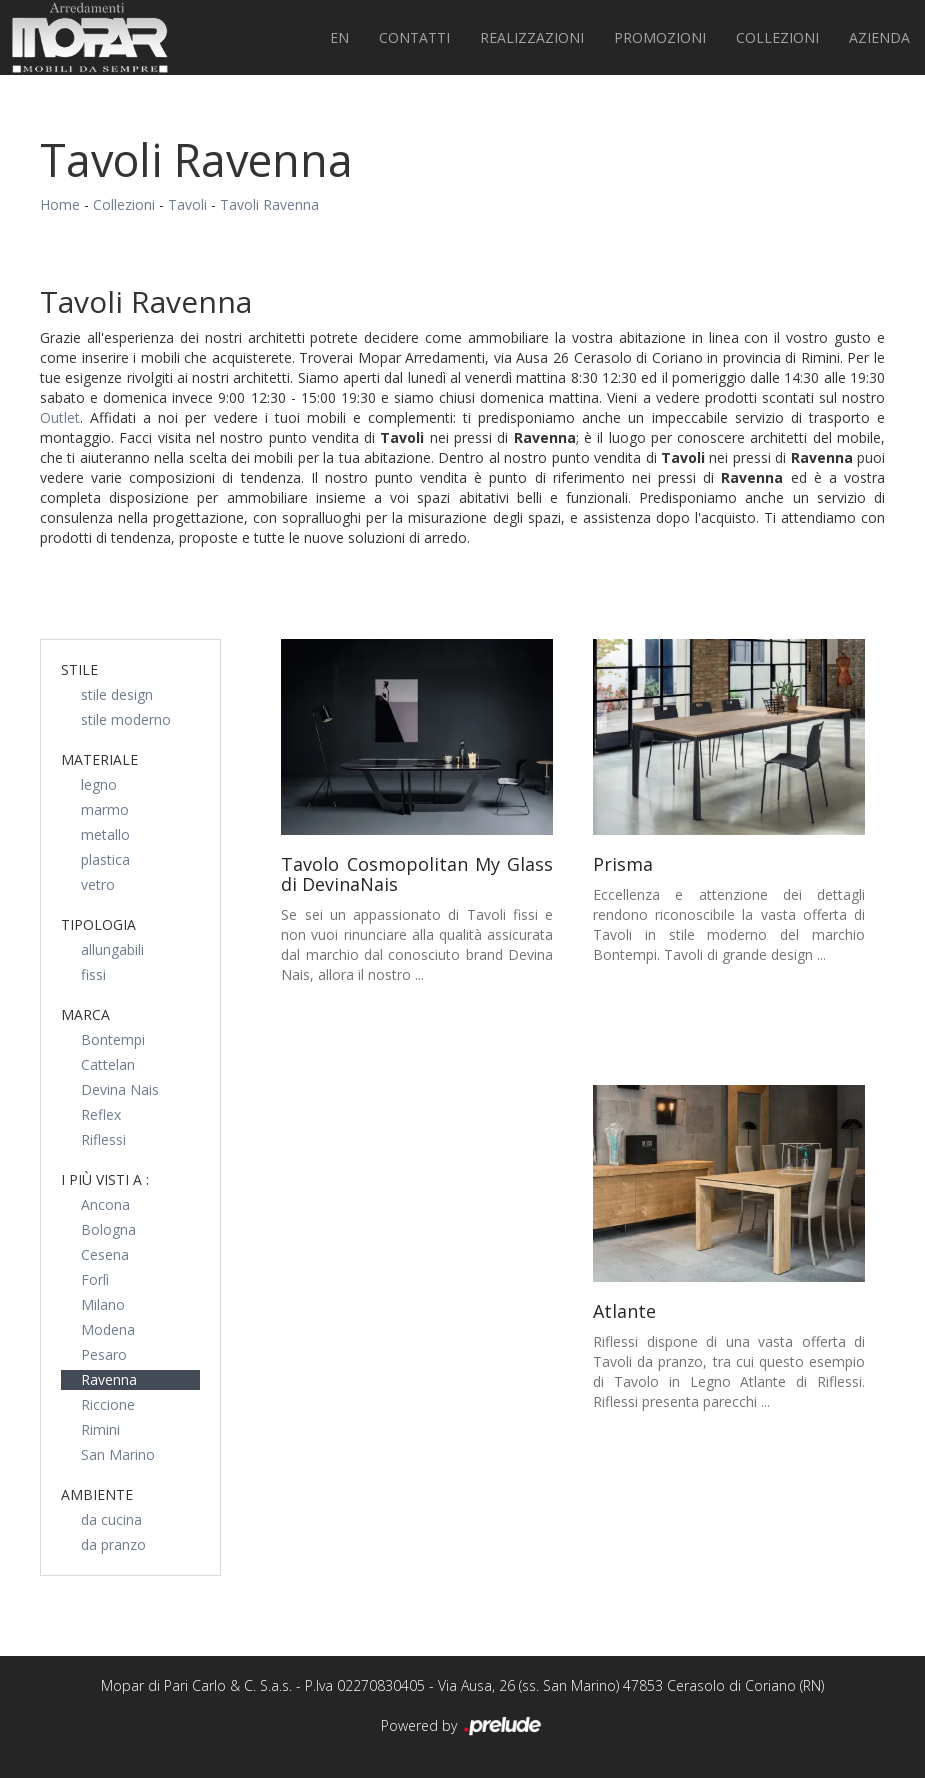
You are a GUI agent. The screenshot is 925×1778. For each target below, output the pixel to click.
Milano (103, 1304)
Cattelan (108, 1064)
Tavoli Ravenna (269, 204)
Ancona (105, 1204)
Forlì (95, 1279)
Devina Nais (120, 1089)
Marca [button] (85, 1014)
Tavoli (187, 204)
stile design (117, 694)
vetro (98, 884)
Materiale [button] (99, 759)
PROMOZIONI (660, 37)
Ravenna (109, 1379)
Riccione (108, 1404)
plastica (105, 859)
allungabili (112, 949)
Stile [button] (79, 669)
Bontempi (113, 1039)
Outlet (60, 417)
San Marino (118, 1454)
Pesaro (104, 1354)
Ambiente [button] (97, 1494)
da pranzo (113, 1544)
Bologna (108, 1229)
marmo (105, 809)
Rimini (100, 1429)
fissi (93, 974)
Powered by (462, 1727)
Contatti (414, 37)
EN (339, 37)
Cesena (105, 1254)
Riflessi (103, 1139)
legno (99, 784)
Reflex (101, 1114)
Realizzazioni (532, 37)
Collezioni (777, 37)
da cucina (111, 1519)
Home (60, 204)
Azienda (879, 37)
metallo (105, 834)
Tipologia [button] (98, 924)
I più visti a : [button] (105, 1179)
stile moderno (126, 719)
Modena (108, 1329)
